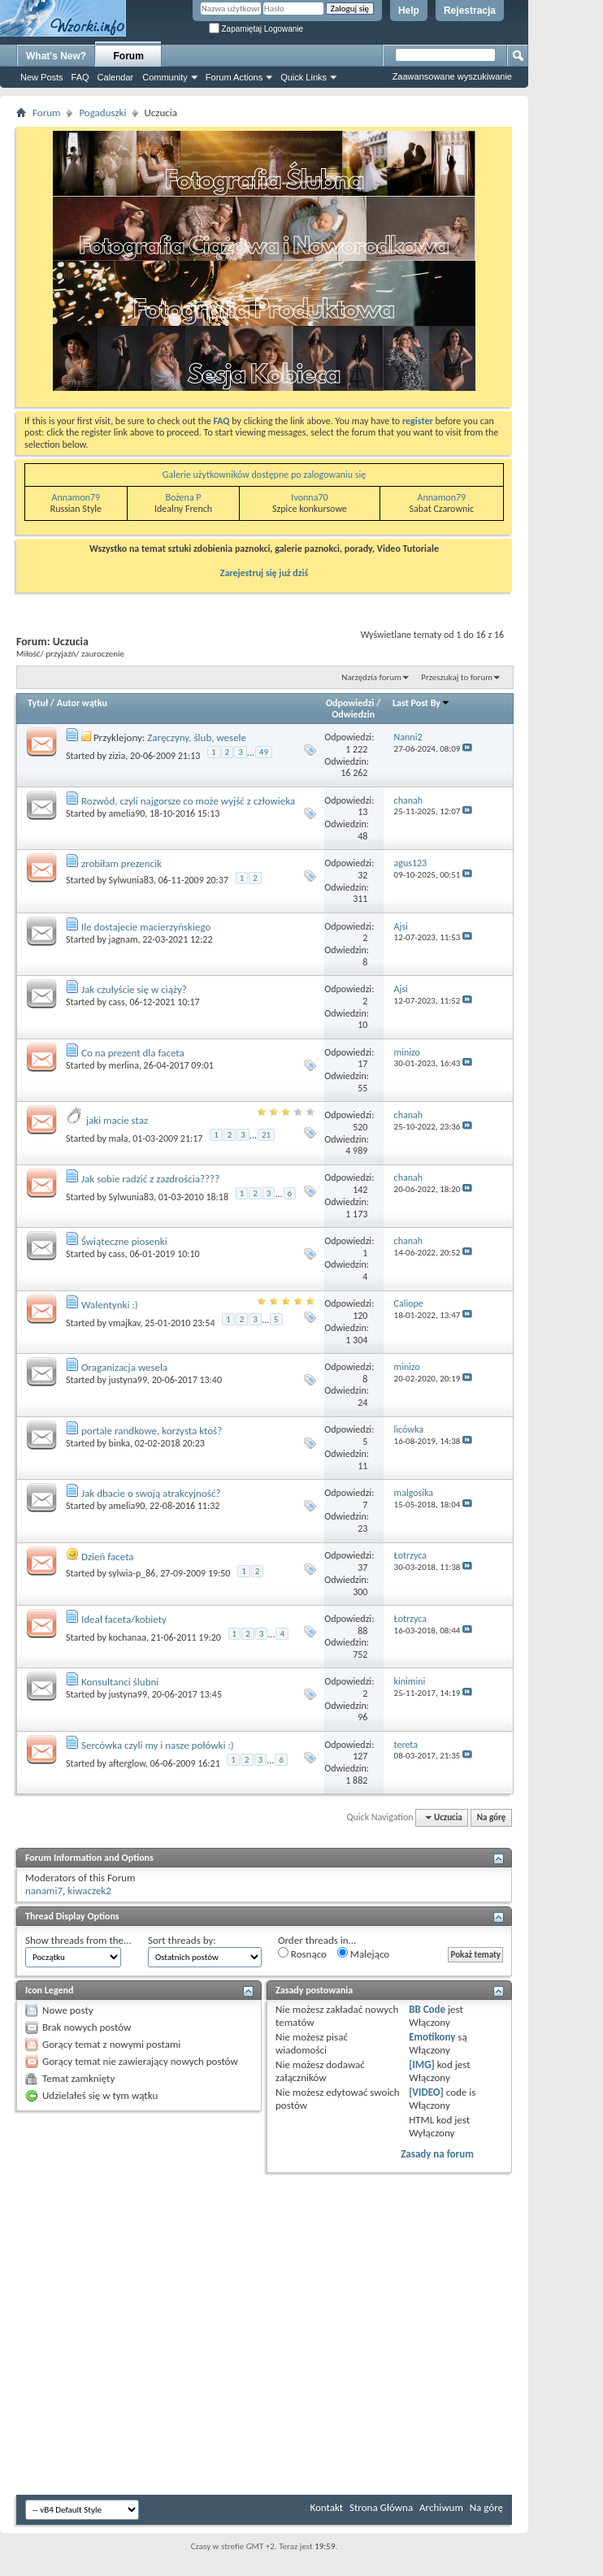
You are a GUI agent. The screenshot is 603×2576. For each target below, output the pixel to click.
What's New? (56, 56)
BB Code (427, 2009)
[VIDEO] (426, 2092)
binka (119, 1443)
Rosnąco (302, 1953)
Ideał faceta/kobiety (124, 1619)
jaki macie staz (117, 1120)
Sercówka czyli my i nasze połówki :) (157, 1745)
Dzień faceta (107, 1556)
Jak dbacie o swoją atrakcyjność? (150, 1493)
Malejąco (363, 1953)
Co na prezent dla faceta (132, 1053)
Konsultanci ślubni (119, 1682)
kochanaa (127, 1637)
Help (408, 10)
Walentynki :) (109, 1305)
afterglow (127, 1763)
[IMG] (422, 2064)
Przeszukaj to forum (456, 677)
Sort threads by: (182, 1940)
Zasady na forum (437, 2154)
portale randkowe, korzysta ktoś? (151, 1431)
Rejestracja (470, 10)
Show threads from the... (78, 1940)
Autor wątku (82, 703)
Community (165, 77)
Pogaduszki (102, 112)
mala (118, 1138)
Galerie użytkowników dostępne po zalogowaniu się (264, 474)
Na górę (491, 1817)
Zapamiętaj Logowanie (256, 28)
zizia (117, 755)
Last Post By (421, 703)
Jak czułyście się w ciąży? (134, 989)
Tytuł (38, 703)
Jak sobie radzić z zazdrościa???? (150, 1179)
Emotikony (432, 2037)
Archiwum (441, 2507)
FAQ (80, 77)
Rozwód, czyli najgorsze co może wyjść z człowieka (188, 801)
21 (266, 1135)
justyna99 (128, 1380)
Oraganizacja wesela (124, 1367)
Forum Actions (234, 77)
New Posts (41, 77)
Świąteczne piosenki (124, 1241)
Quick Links (303, 77)
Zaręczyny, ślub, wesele (196, 737)
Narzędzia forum (371, 677)
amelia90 (127, 813)
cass (117, 1002)
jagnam (123, 939)
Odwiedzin (353, 714)
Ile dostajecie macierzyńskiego (145, 927)
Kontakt (326, 2507)
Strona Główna (381, 2507)
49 (263, 752)
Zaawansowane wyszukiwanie (452, 76)
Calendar (116, 77)
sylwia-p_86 (132, 1573)
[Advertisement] (554, 244)
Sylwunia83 (131, 880)
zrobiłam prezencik (121, 863)
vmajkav (125, 1322)
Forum (129, 56)
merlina (124, 1065)
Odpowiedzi (350, 703)
